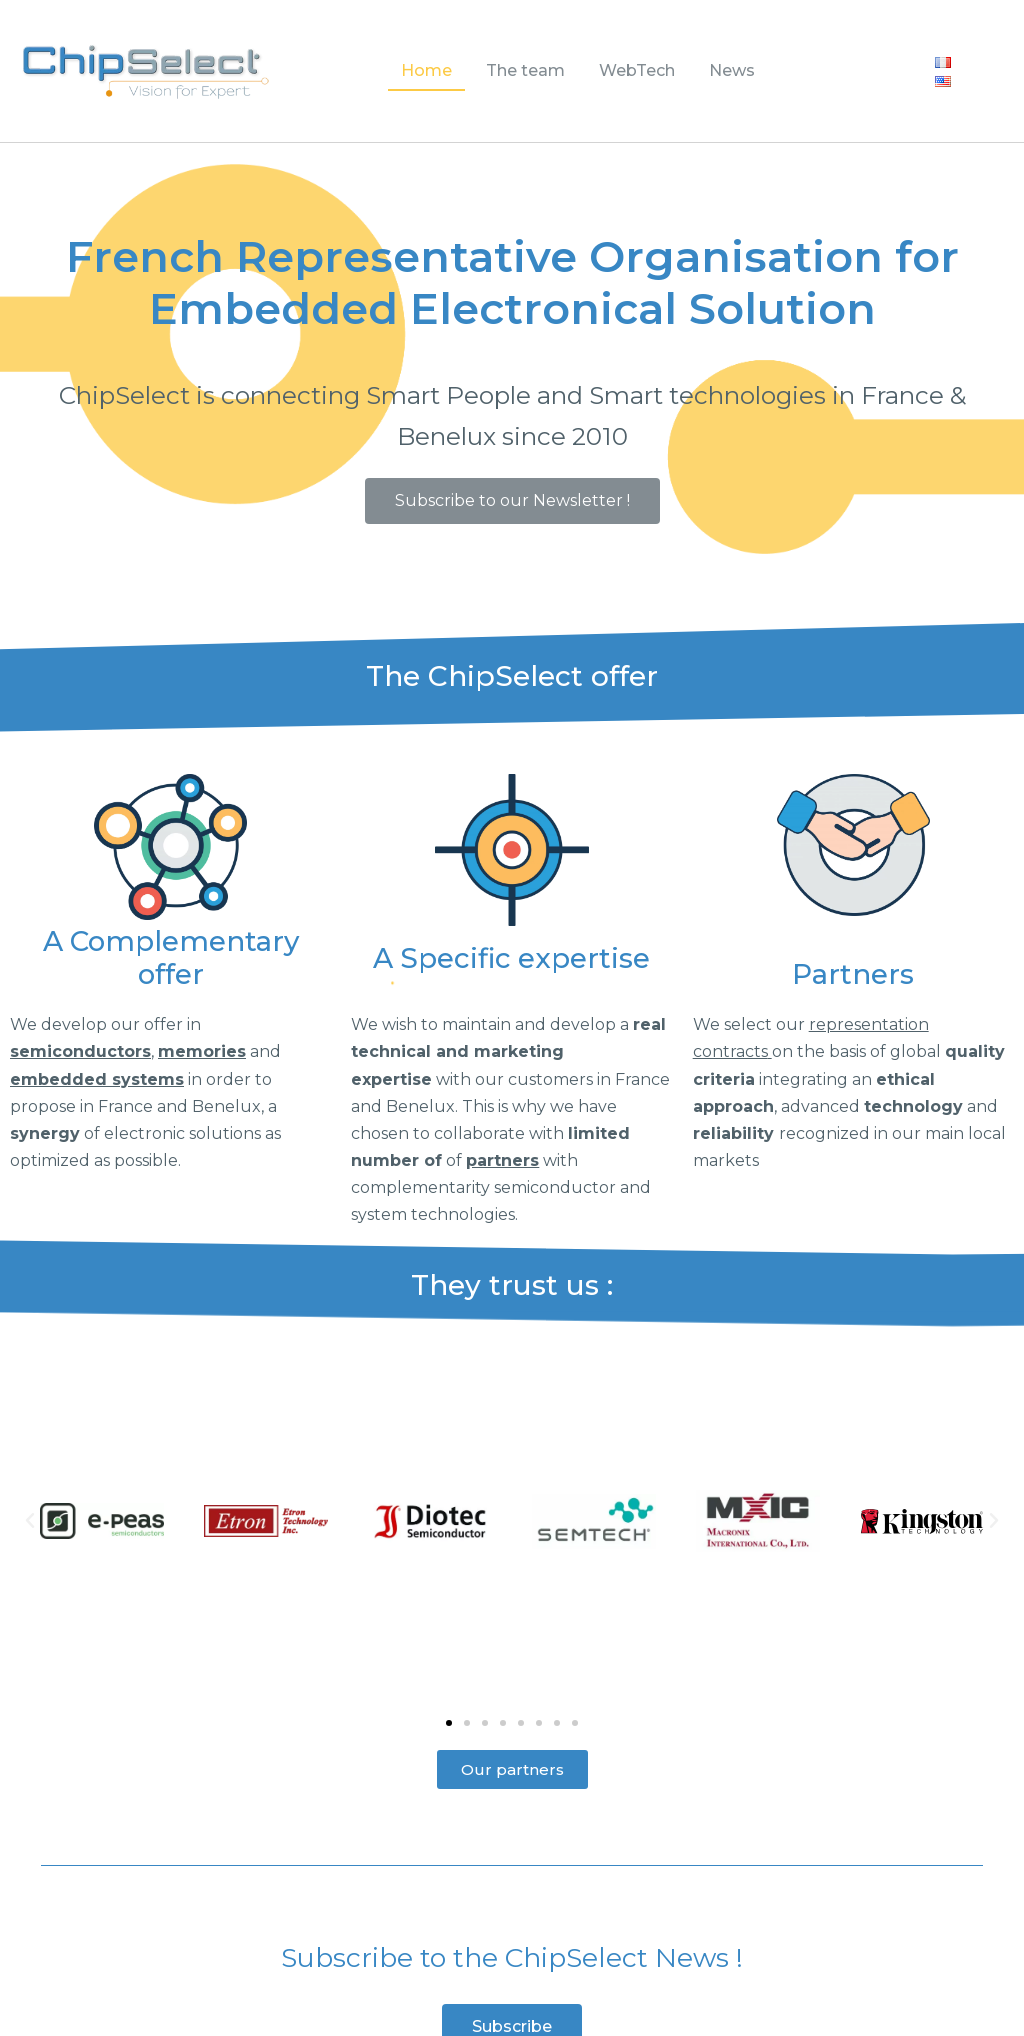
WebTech (637, 70)
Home (426, 70)
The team (525, 70)
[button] (512, 501)
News (732, 70)
